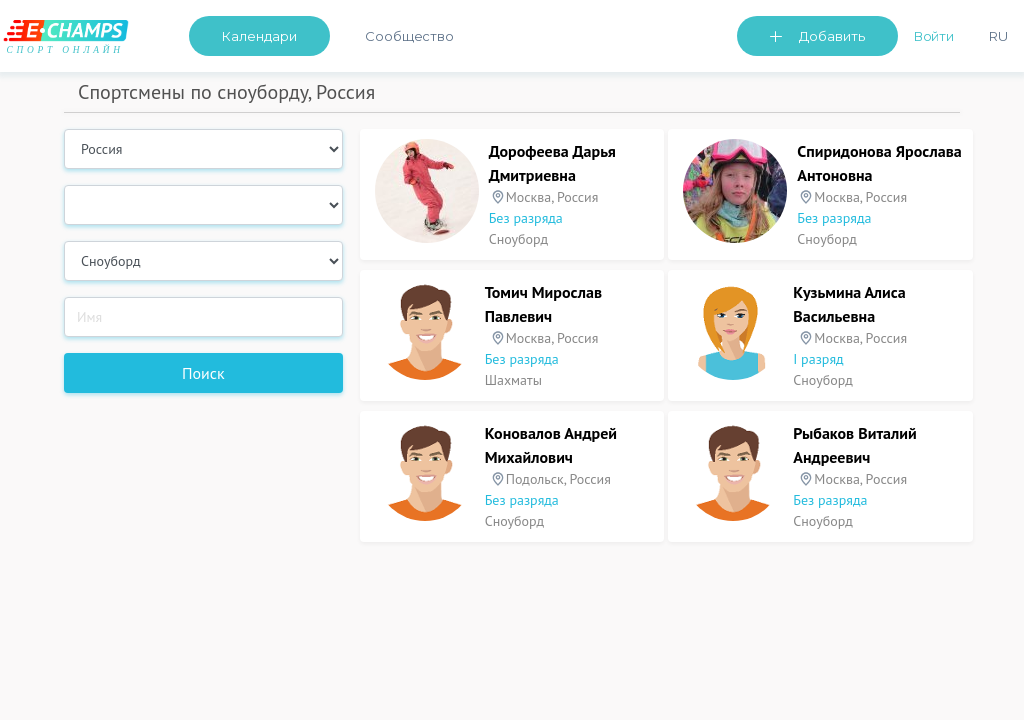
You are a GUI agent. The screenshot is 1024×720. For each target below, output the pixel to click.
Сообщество (409, 36)
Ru (998, 36)
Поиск (203, 373)
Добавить (832, 36)
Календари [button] (259, 36)
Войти (934, 36)
